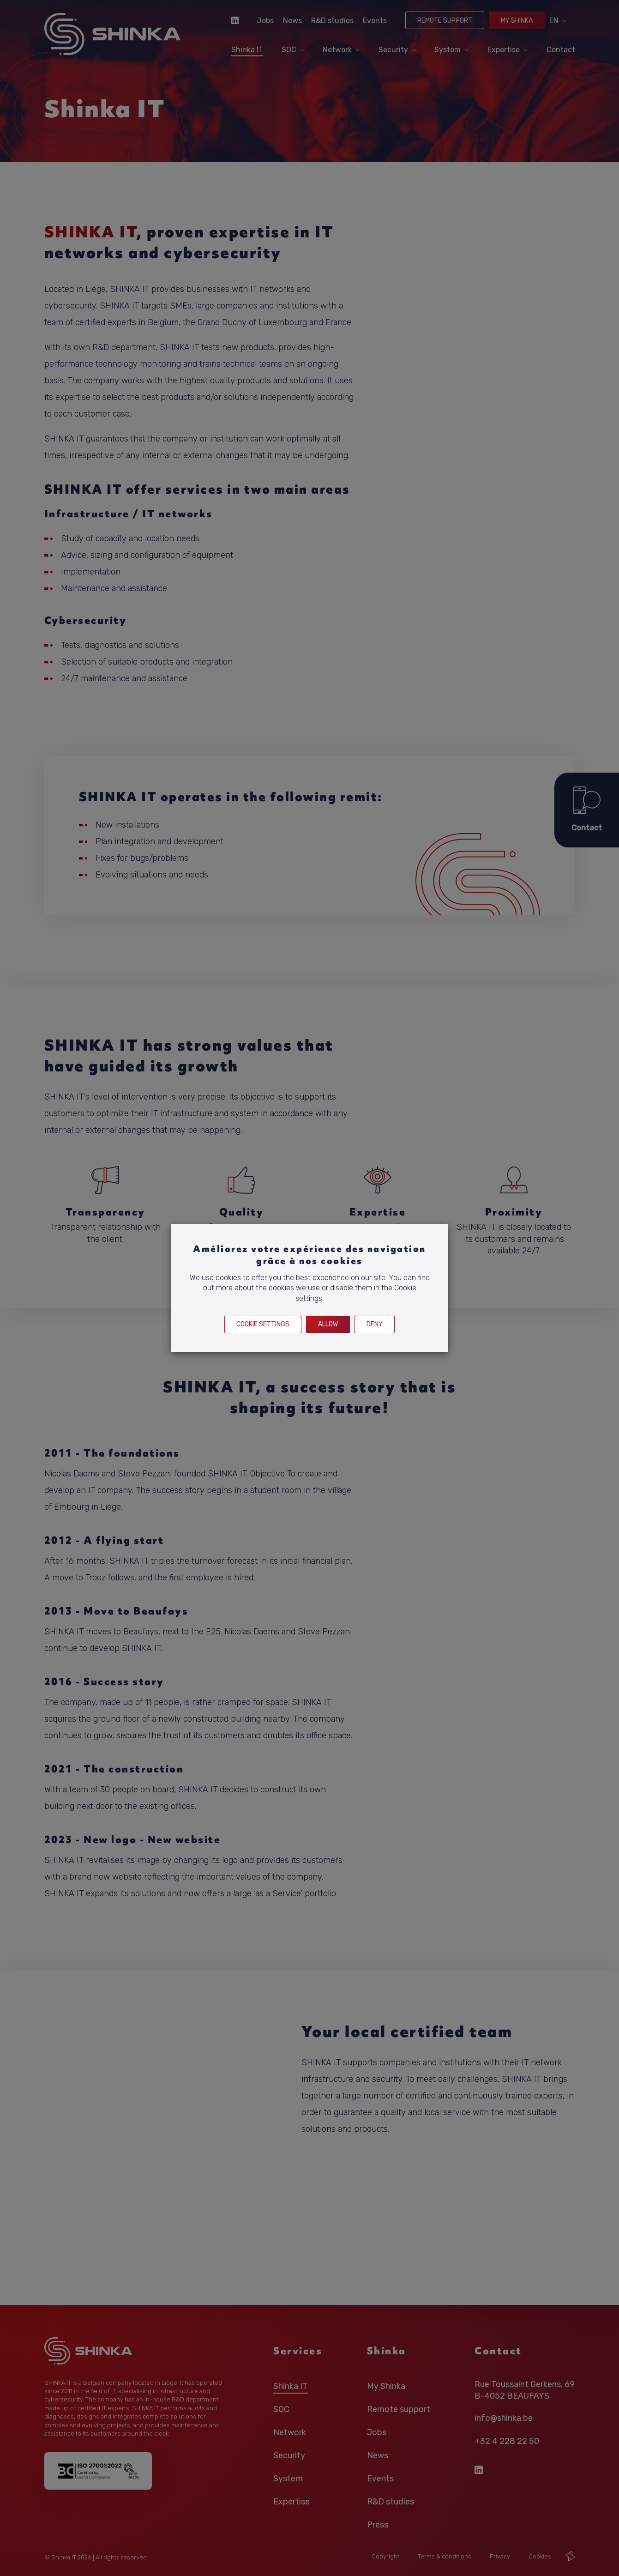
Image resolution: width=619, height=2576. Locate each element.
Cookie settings (262, 1324)
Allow (328, 1324)
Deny (375, 1324)
